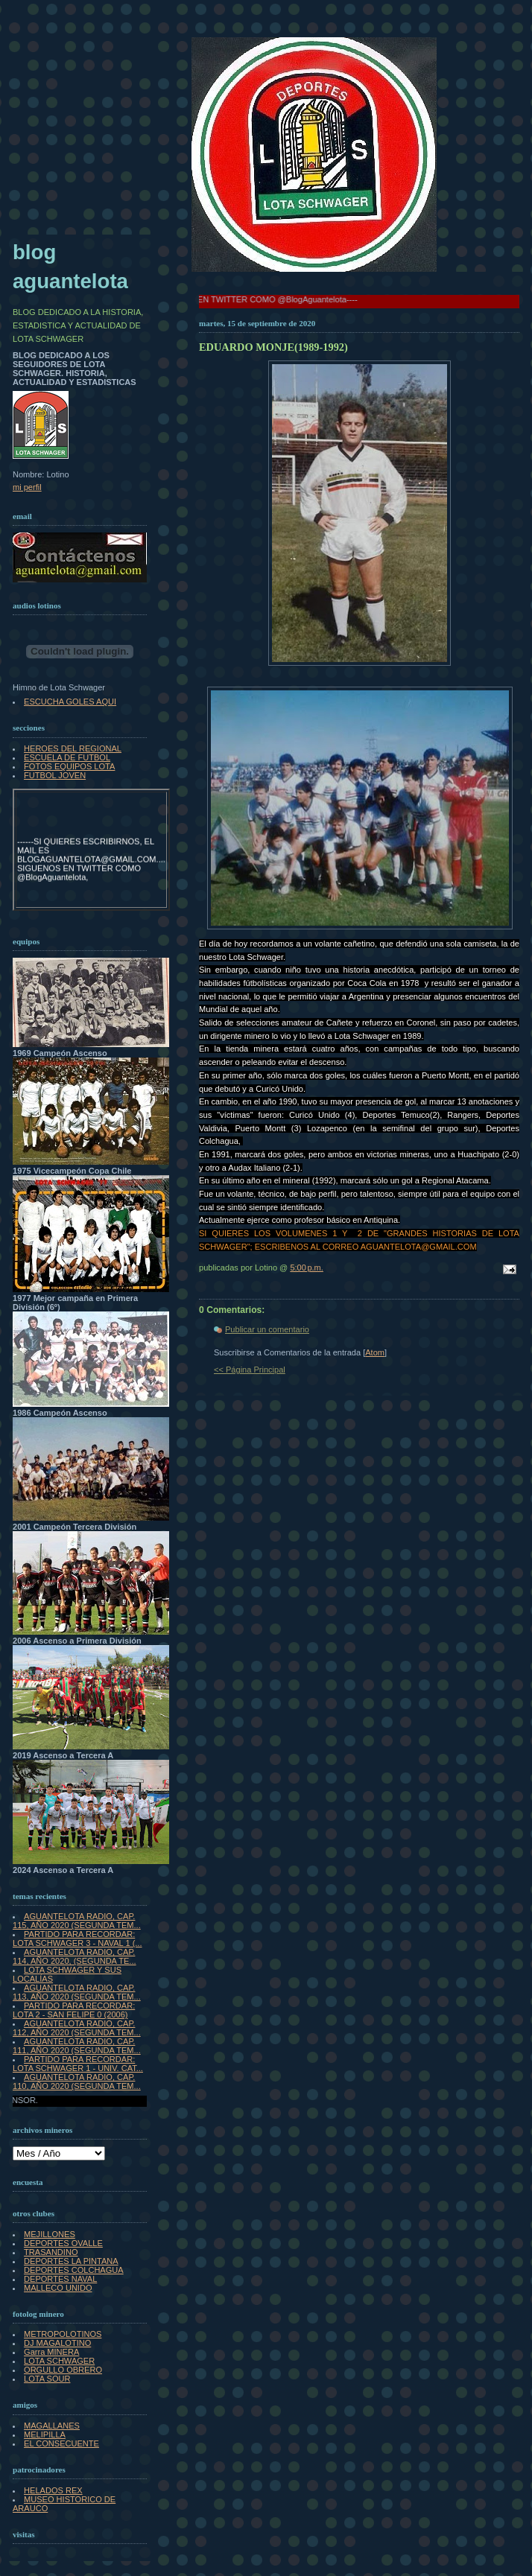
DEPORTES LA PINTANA (71, 2261)
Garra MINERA (51, 2351)
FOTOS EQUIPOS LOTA (69, 766)
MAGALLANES (52, 2425)
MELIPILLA (45, 2434)
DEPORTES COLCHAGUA (74, 2269)
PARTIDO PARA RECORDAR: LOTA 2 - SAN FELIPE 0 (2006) (74, 2010)
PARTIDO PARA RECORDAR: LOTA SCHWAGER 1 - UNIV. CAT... (78, 2064)
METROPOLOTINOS (62, 2333)
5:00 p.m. (306, 1267)
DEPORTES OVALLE (63, 2243)
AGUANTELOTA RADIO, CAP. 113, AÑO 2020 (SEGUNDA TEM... (77, 1992)
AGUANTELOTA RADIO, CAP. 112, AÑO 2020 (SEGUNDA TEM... (77, 2028)
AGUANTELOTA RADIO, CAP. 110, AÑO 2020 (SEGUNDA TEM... (77, 2081)
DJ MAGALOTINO (57, 2342)
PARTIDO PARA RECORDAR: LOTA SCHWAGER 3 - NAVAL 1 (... (77, 1938)
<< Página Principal (249, 1369)
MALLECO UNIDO (58, 2287)
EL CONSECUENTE (61, 2443)
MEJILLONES (49, 2234)
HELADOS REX (53, 2490)
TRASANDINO (50, 2252)
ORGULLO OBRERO (63, 2369)
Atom (374, 1352)
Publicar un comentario (267, 1329)
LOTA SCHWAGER (59, 2360)
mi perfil (27, 487)
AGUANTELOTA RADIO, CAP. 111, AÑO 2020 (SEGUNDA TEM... (77, 2046)
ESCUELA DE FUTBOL (67, 757)
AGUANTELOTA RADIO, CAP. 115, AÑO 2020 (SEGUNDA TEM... (77, 1921)
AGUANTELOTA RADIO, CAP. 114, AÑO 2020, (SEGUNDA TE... (74, 1956)
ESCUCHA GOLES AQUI (70, 701)
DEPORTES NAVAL (60, 2278)
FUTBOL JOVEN (55, 775)
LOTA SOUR (47, 2378)
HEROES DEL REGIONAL (72, 748)
